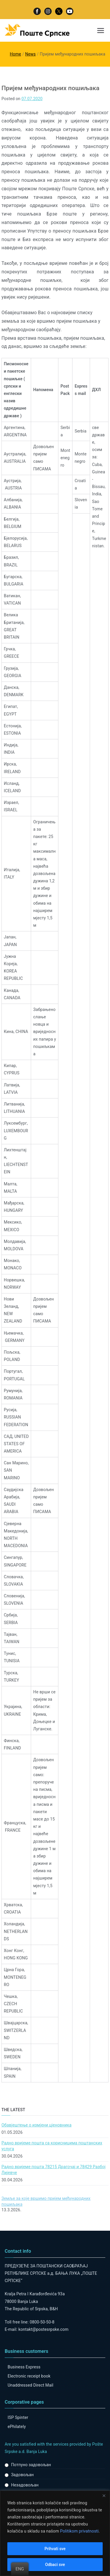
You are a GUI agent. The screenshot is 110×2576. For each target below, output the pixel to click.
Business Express (24, 2367)
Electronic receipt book (29, 2376)
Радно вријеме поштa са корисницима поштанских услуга (51, 2146)
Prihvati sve (55, 2548)
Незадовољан (25, 2485)
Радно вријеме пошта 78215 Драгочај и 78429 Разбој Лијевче (53, 2169)
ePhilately (17, 2426)
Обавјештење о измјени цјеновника (36, 2125)
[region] (55, 2533)
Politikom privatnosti (79, 2531)
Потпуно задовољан (31, 2464)
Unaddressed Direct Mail (30, 2385)
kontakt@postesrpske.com (43, 2329)
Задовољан (22, 2474)
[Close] (103, 2495)
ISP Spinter (18, 2417)
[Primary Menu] (100, 30)
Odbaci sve (55, 2564)
